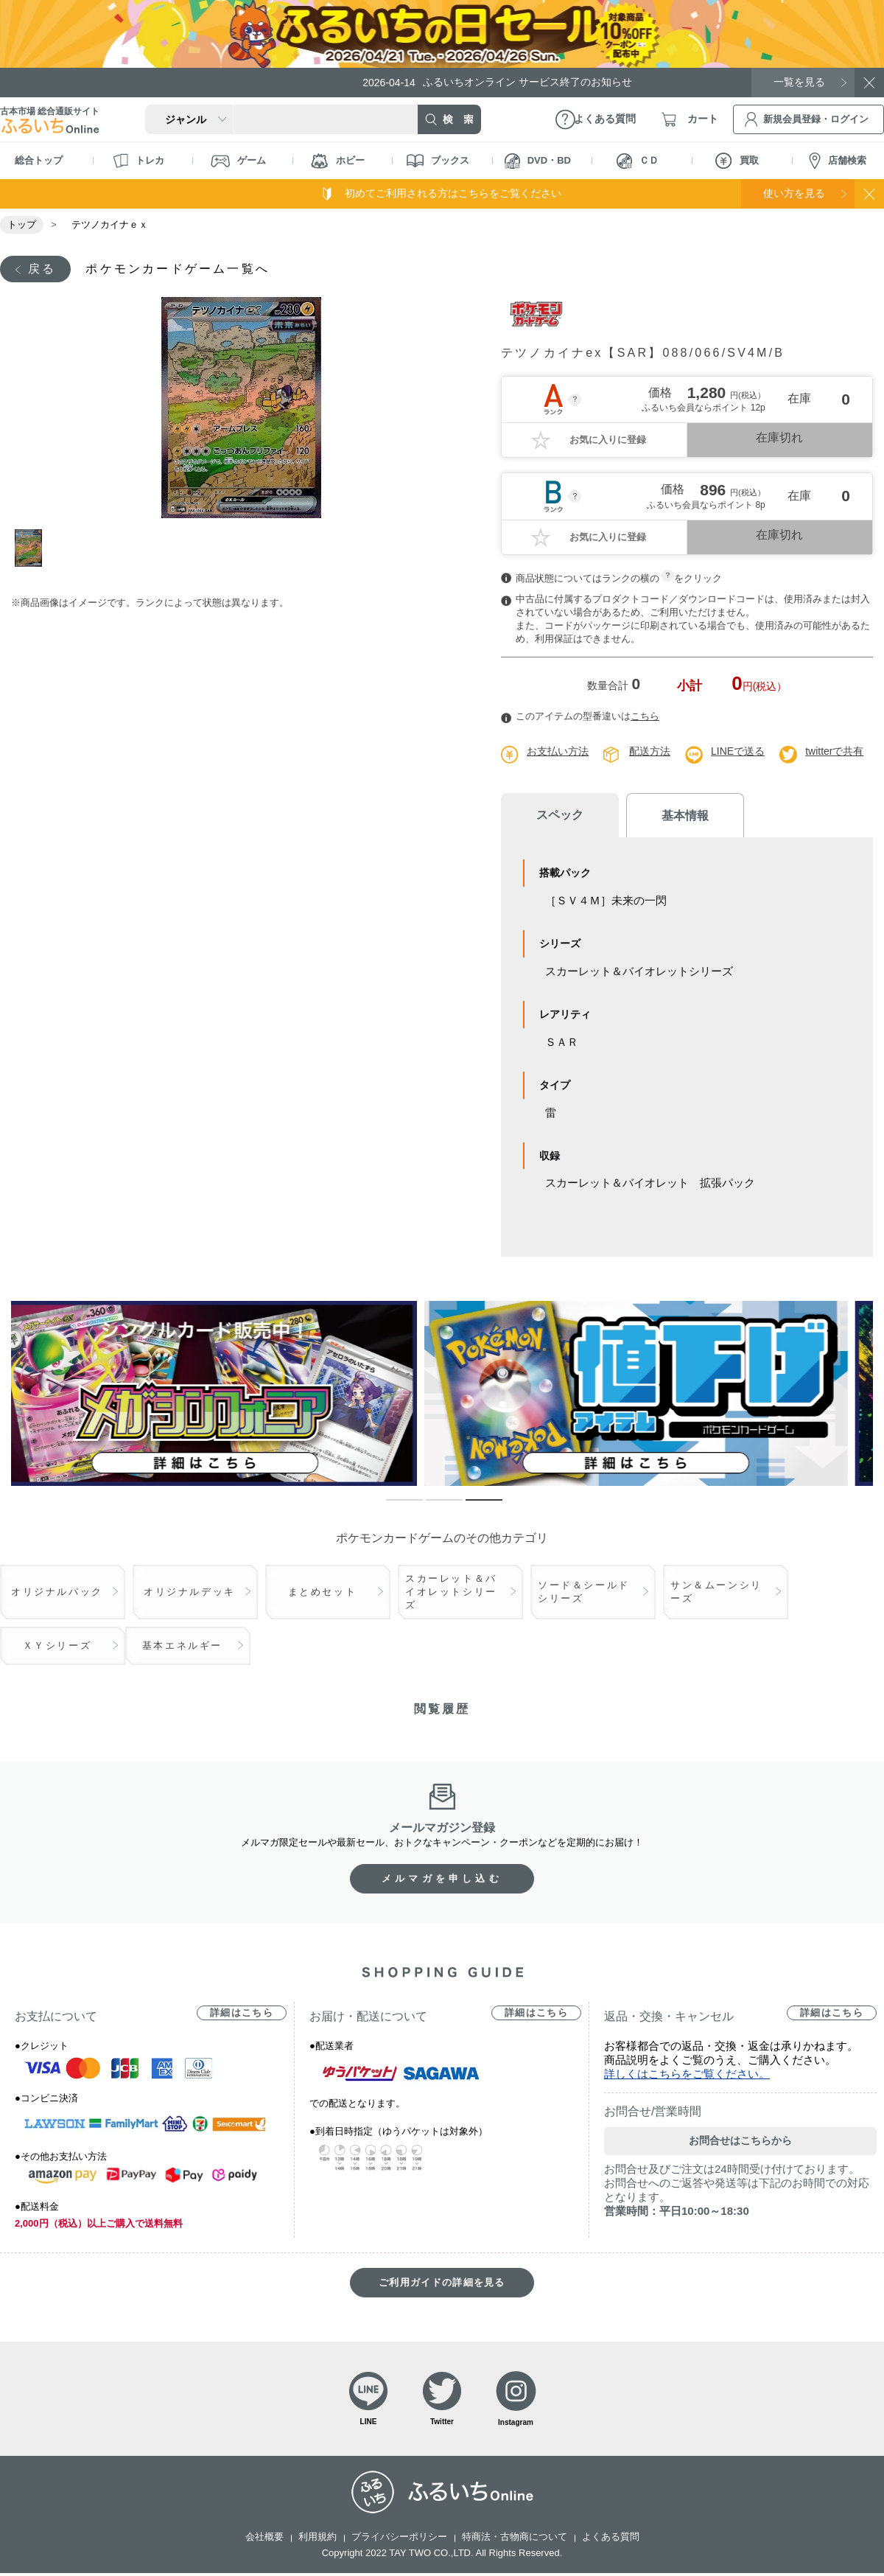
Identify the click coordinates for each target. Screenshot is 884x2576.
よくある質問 (610, 2536)
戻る (42, 268)
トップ (21, 224)
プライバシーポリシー (399, 2536)
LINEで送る (738, 751)
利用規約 (317, 2536)
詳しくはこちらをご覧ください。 (687, 2073)
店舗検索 (837, 161)
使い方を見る (794, 193)
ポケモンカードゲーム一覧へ (177, 268)
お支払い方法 (558, 751)
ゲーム (238, 161)
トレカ (138, 160)
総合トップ (39, 160)
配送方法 (649, 751)
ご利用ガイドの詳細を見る (442, 2282)
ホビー (338, 161)
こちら (645, 716)
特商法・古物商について (514, 2536)
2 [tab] (433, 1506)
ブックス (438, 160)
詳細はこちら (241, 2012)
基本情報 (685, 815)
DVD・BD (538, 161)
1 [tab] (32, 548)
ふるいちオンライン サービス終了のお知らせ (497, 82)
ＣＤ (638, 161)
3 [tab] (473, 1506)
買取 (737, 161)
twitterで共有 (834, 751)
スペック (559, 815)
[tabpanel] (241, 407)
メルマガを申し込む (442, 1878)
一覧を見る (799, 82)
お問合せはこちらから (740, 2140)
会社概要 (264, 2536)
